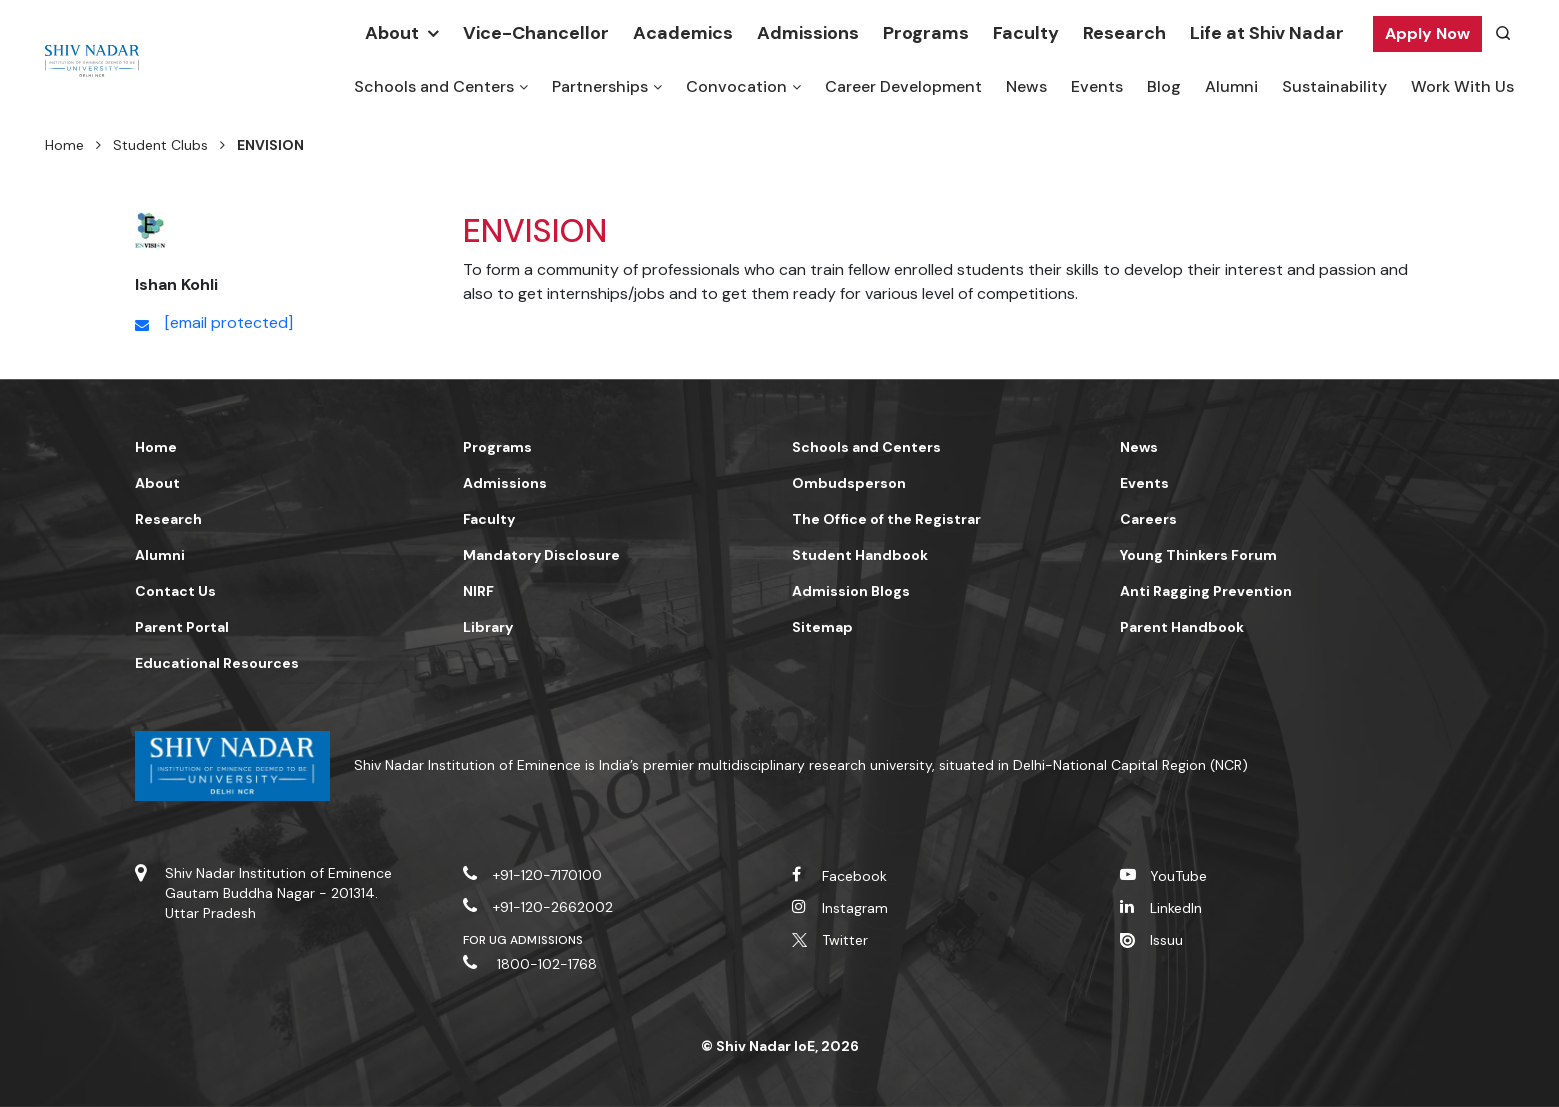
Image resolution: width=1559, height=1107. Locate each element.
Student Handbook (860, 555)
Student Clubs (160, 145)
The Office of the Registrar (886, 519)
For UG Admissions (523, 940)
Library (488, 627)
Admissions (808, 33)
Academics (683, 33)
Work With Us (1462, 86)
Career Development (903, 86)
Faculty (1026, 33)
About (392, 33)
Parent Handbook (1182, 627)
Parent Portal (182, 627)
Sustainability (1334, 86)
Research (1124, 33)
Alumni (1231, 86)
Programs (926, 33)
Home (64, 145)
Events (1097, 86)
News (1026, 86)
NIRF (478, 591)
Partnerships (600, 86)
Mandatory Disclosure (541, 555)
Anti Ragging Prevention (1206, 591)
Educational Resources (217, 663)
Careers (1148, 519)
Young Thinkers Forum (1198, 555)
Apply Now (1427, 33)
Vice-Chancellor (536, 33)
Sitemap (822, 627)
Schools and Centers (434, 86)
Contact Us (175, 591)
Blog (1164, 86)
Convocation (736, 86)
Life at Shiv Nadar (1267, 33)
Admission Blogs (851, 591)
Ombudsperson (849, 483)
